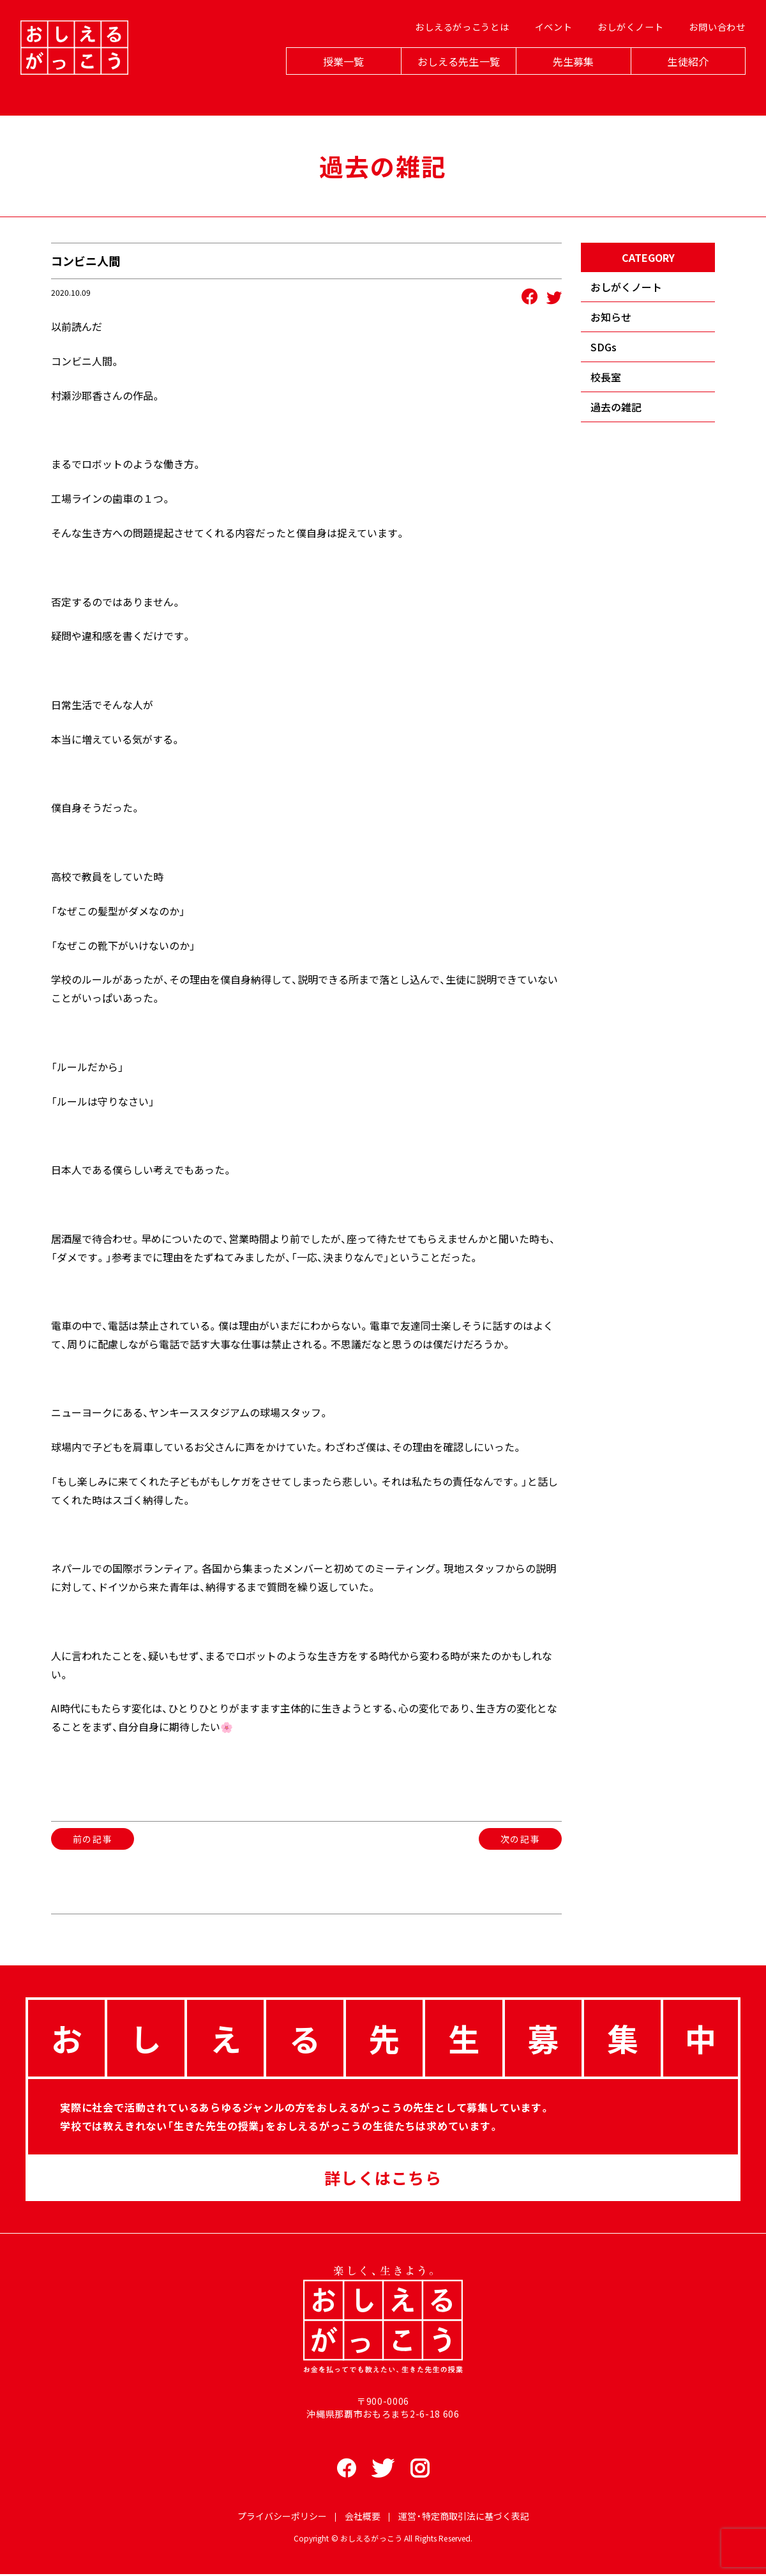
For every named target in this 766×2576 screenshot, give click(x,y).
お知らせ (610, 316)
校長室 (605, 377)
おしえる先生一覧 (453, 78)
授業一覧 (338, 78)
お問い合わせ (712, 45)
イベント (548, 45)
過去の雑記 (616, 407)
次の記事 (520, 1839)
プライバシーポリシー (282, 2517)
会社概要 (362, 2517)
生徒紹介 (683, 78)
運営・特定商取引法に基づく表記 (463, 2517)
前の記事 (92, 1839)
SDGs (603, 346)
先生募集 (568, 78)
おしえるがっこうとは (457, 45)
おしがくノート (626, 45)
